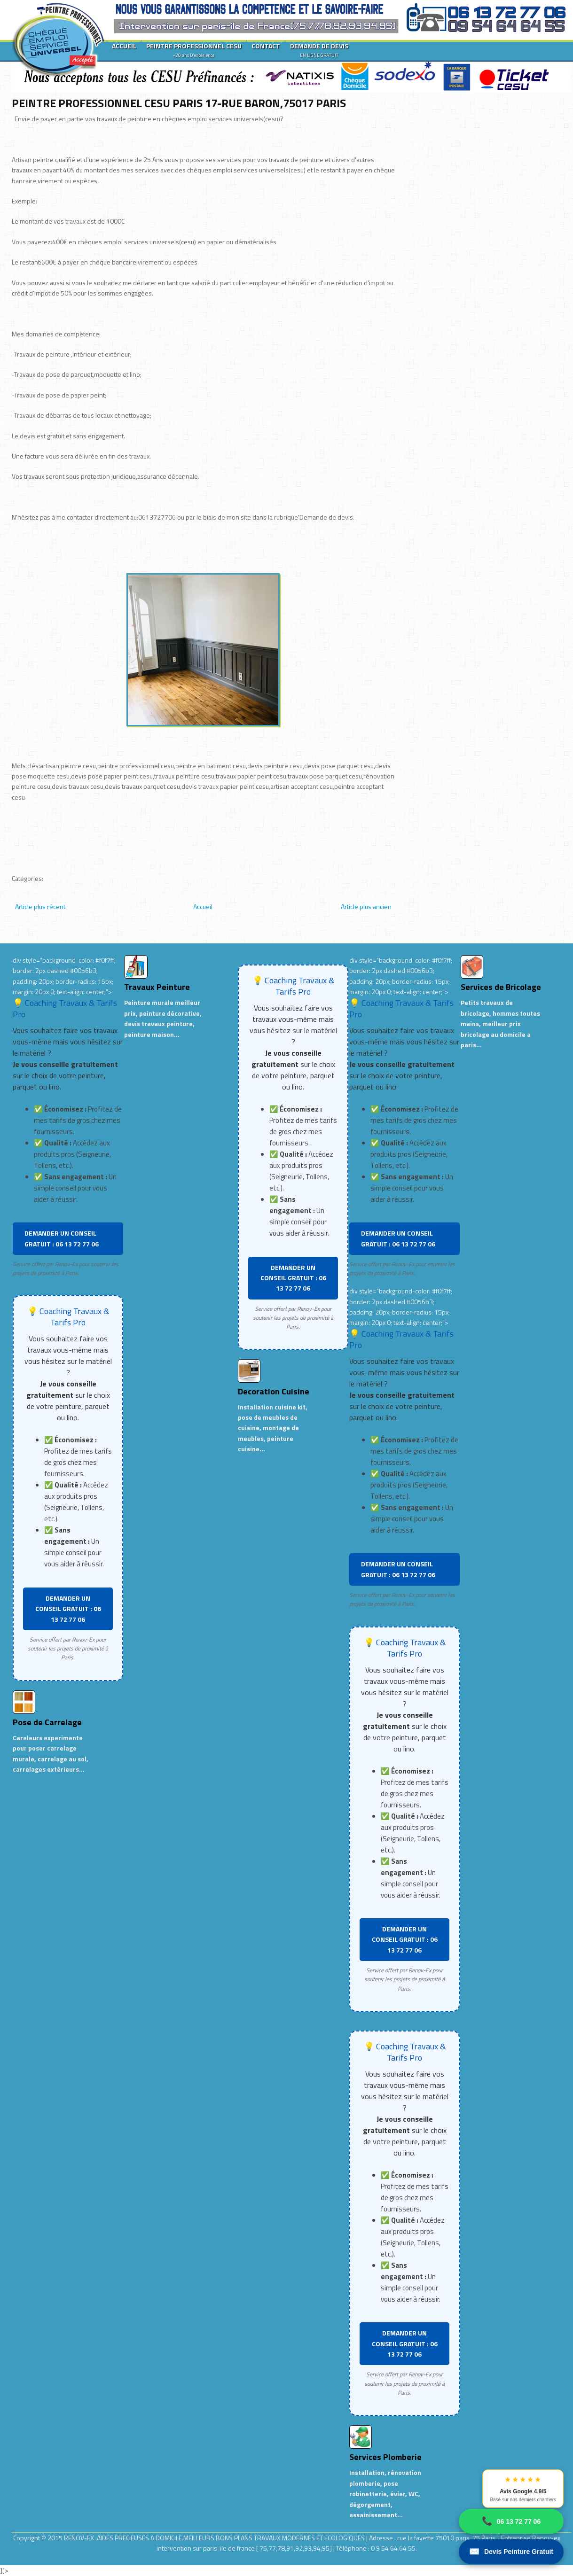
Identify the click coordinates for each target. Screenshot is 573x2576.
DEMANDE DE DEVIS (319, 50)
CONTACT (265, 46)
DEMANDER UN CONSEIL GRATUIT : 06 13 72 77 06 (61, 1238)
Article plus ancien (366, 906)
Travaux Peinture (157, 987)
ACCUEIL (124, 46)
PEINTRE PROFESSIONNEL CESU (194, 50)
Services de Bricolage (501, 987)
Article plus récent (40, 906)
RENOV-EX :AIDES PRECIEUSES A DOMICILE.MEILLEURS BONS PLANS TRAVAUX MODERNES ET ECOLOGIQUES (215, 2538)
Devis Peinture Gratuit (511, 2552)
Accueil (202, 906)
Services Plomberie (385, 2457)
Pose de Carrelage (47, 1722)
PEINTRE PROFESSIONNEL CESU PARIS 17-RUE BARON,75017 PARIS (179, 102)
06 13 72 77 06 (511, 2521)
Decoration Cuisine (273, 1391)
